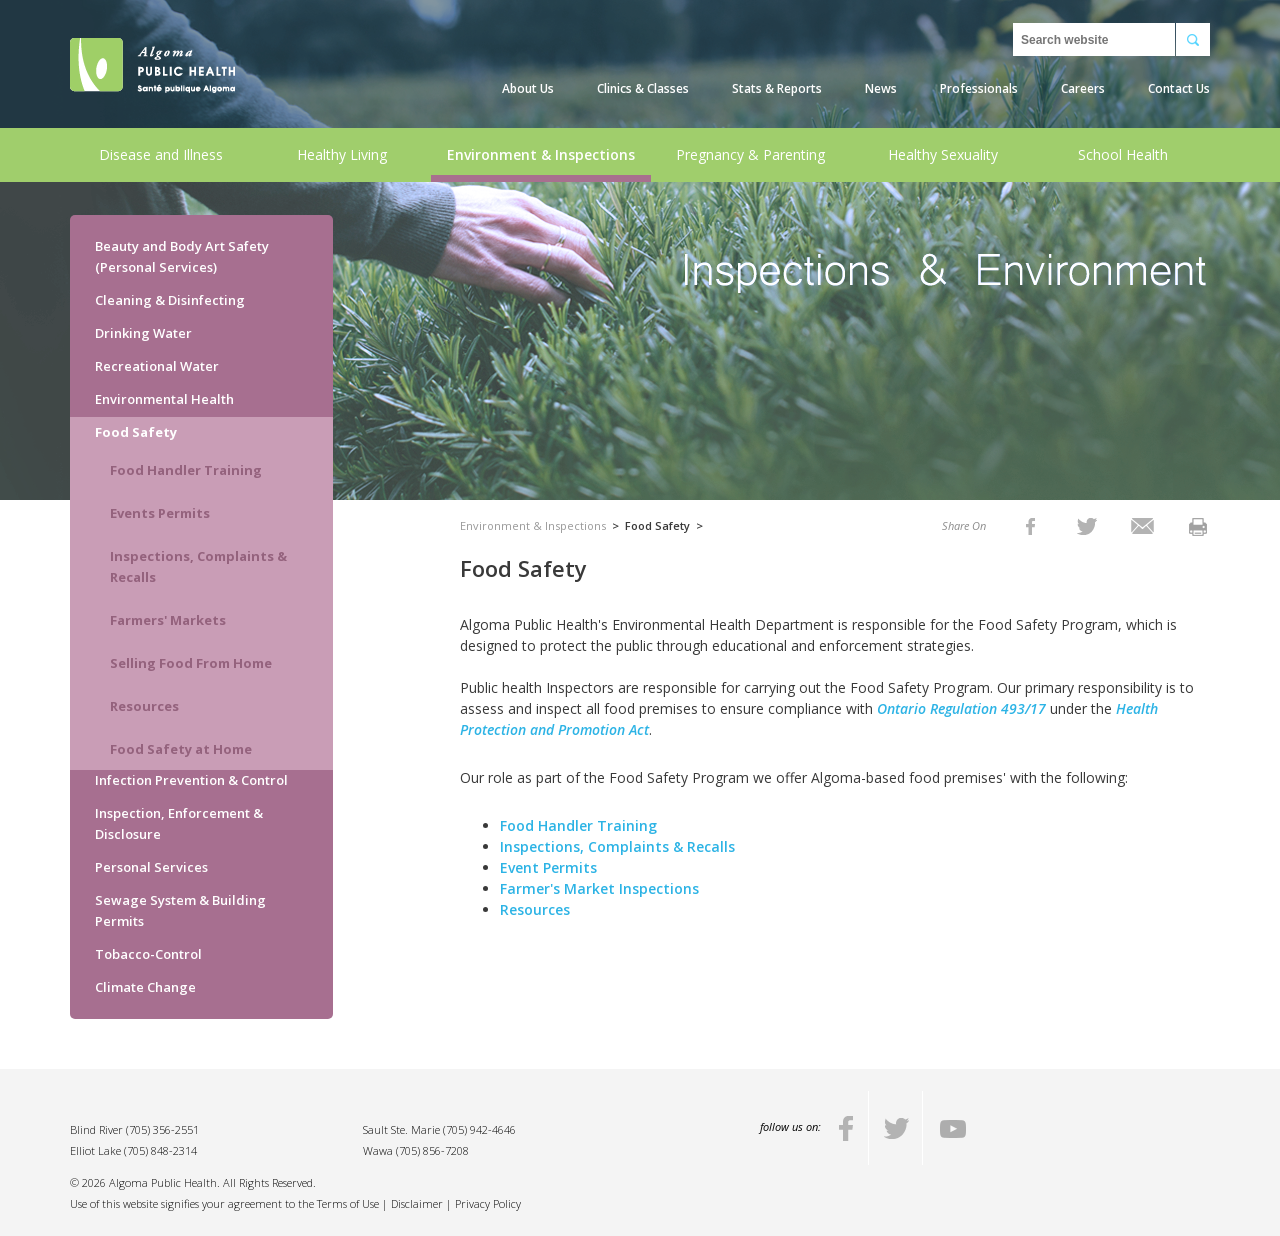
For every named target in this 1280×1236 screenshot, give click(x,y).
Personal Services (151, 867)
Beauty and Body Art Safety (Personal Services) (182, 256)
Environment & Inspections (541, 154)
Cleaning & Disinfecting (170, 300)
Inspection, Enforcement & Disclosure (179, 823)
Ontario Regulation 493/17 (963, 708)
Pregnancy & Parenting (750, 154)
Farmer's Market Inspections (599, 888)
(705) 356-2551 (162, 1129)
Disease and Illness (161, 154)
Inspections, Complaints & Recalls (198, 566)
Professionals (979, 88)
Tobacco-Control (148, 954)
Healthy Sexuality (943, 154)
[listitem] (1030, 525)
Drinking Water (143, 333)
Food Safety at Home (181, 749)
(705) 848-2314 (160, 1150)
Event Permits (548, 867)
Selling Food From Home (191, 663)
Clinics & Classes (643, 88)
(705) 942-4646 (479, 1129)
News (881, 88)
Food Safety (136, 432)
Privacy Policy (488, 1203)
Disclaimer (417, 1203)
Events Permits (160, 513)
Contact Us (1179, 88)
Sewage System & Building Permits (180, 910)
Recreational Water (157, 366)
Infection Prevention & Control (191, 780)
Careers (1083, 88)
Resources (144, 706)
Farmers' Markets (168, 620)
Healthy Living (342, 154)
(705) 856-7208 (432, 1150)
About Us (528, 88)
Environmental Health (164, 399)
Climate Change (145, 987)
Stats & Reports (777, 88)
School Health (1123, 154)
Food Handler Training (186, 470)
